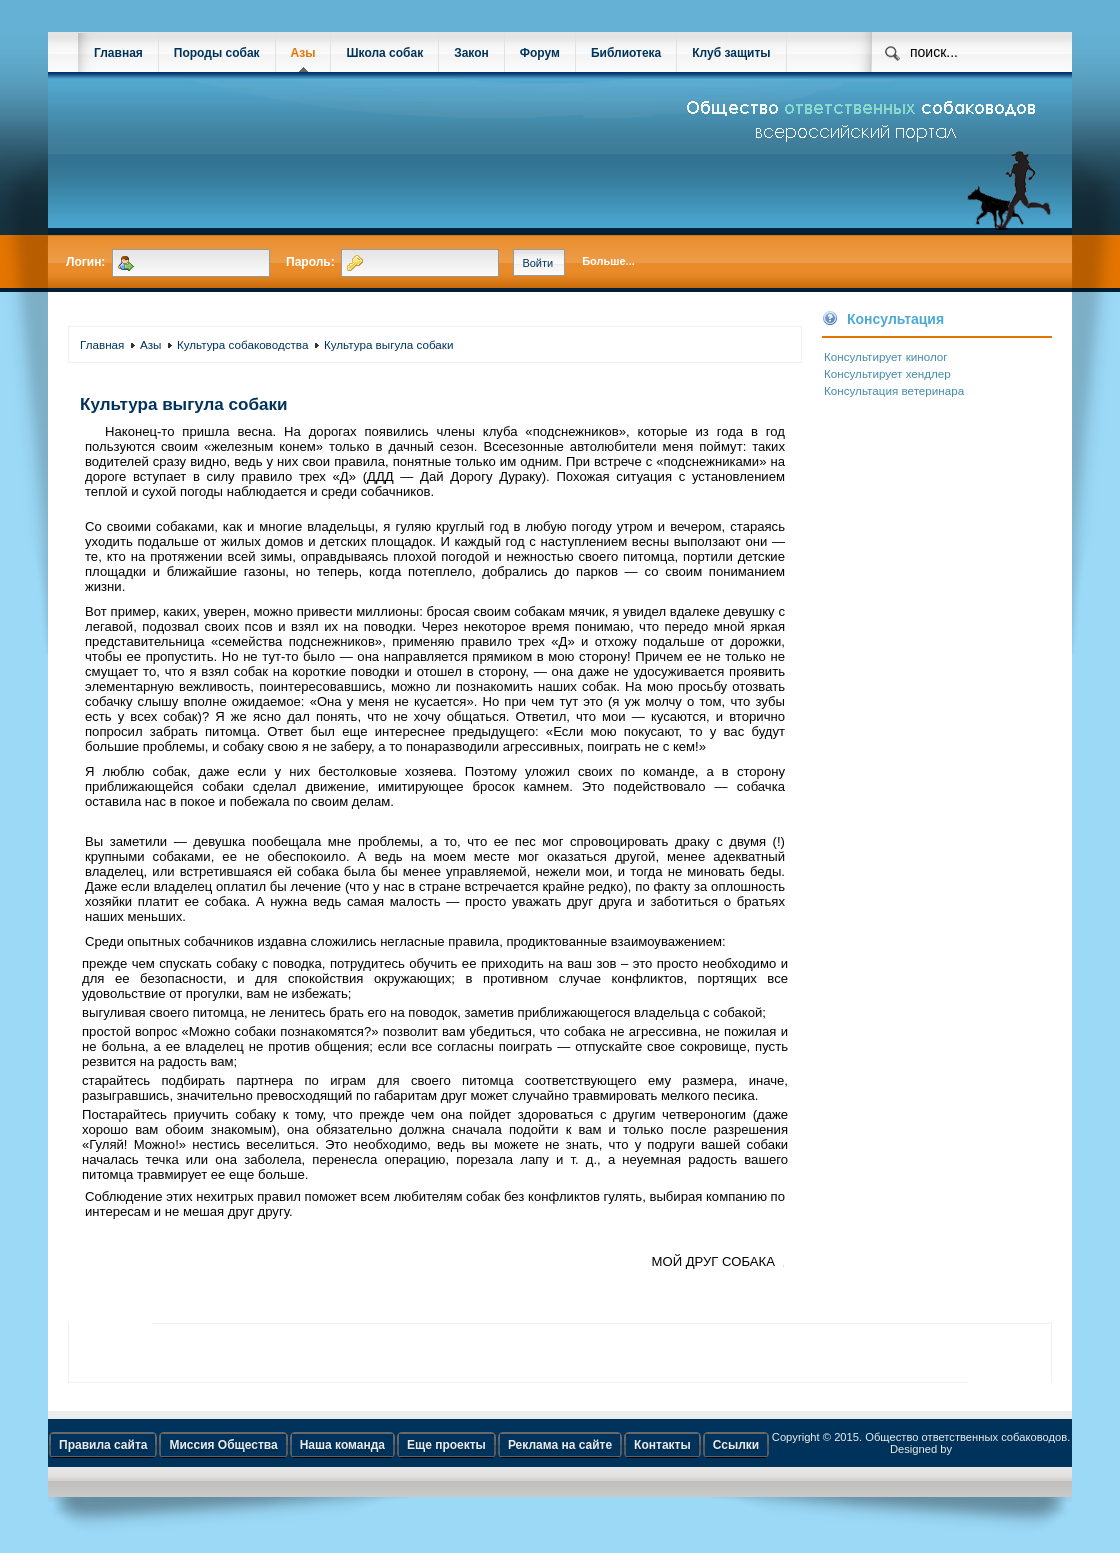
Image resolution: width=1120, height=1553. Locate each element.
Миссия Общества (223, 1445)
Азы (303, 53)
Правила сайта (103, 1445)
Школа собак (384, 53)
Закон (471, 53)
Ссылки (736, 1445)
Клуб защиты (731, 53)
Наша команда (342, 1445)
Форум (540, 53)
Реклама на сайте (560, 1445)
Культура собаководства (243, 344)
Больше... (608, 261)
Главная (118, 53)
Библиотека (626, 53)
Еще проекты (446, 1445)
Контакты (662, 1445)
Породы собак (217, 53)
